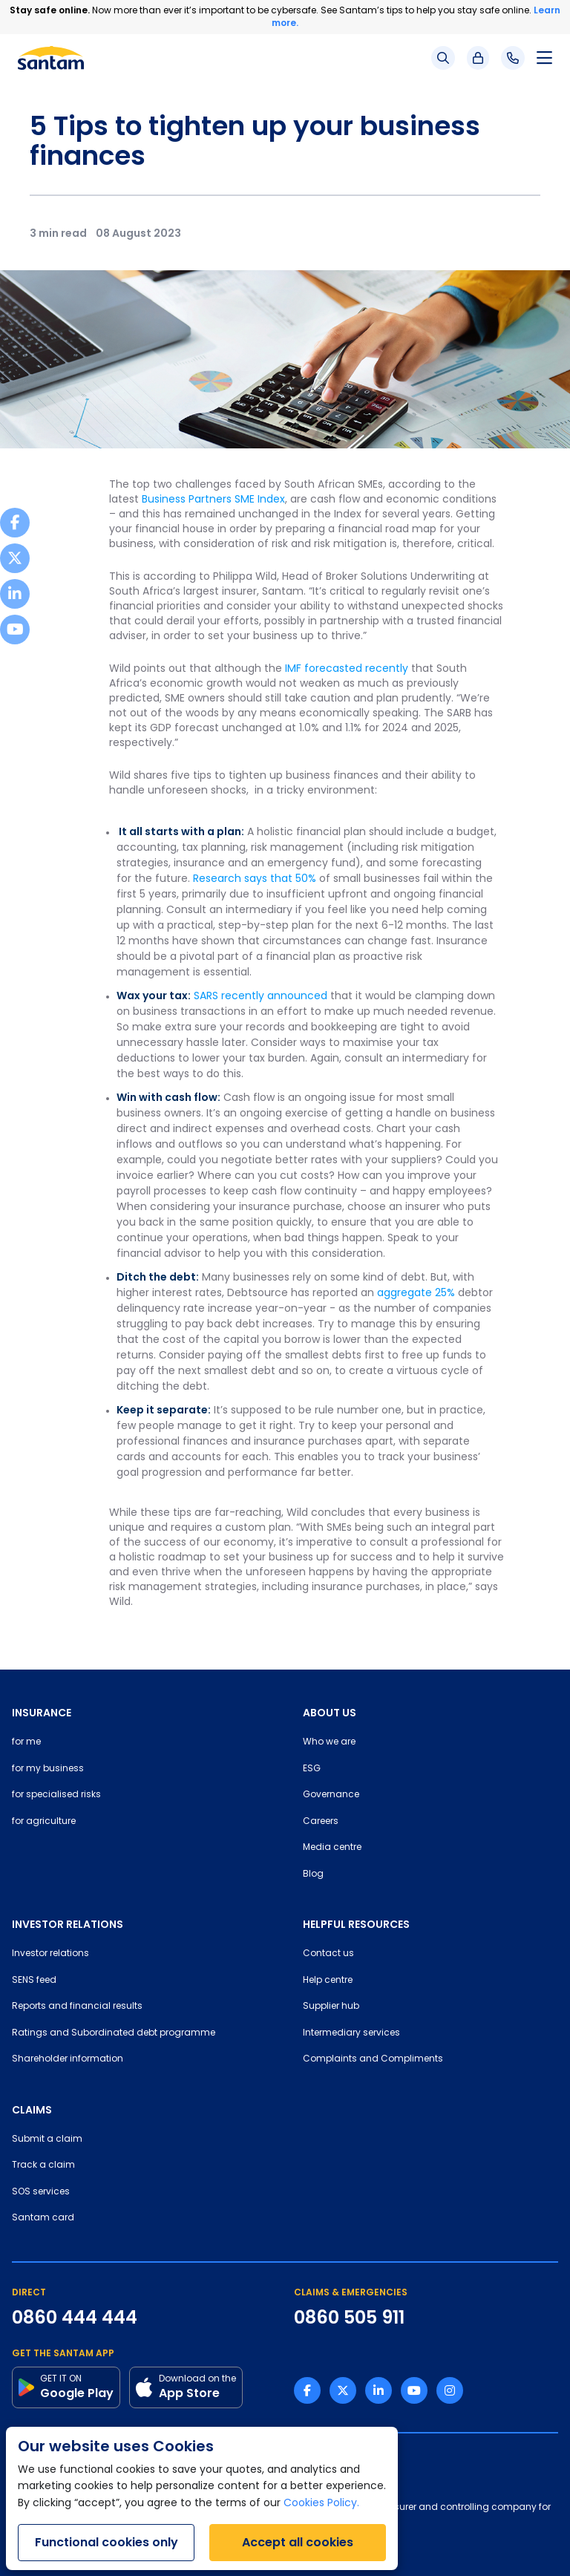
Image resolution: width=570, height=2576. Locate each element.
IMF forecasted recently (346, 669)
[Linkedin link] (378, 2390)
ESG (312, 1769)
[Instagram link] (450, 2390)
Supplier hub (331, 2006)
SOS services (41, 2192)
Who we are (329, 1742)
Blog (313, 1874)
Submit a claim (47, 2139)
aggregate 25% (416, 1293)
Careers (320, 1821)
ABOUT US (329, 1712)
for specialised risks (56, 1795)
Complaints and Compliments (373, 2059)
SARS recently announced (260, 996)
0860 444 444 (74, 2318)
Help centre (328, 1980)
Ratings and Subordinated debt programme (113, 2033)
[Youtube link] (414, 2390)
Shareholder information (67, 2059)
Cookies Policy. (321, 2503)
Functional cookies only (106, 2542)
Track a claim (43, 2165)
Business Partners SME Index (213, 500)
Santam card (43, 2218)
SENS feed (34, 1980)
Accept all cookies (297, 2542)
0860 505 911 (349, 2318)
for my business (48, 1769)
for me (26, 1742)
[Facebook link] (307, 2390)
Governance (331, 1795)
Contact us (328, 1953)
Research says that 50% (254, 879)
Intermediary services (351, 2033)
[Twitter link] (343, 2390)
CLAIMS (32, 2109)
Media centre (332, 1847)
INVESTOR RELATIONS (67, 1924)
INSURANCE (41, 1712)
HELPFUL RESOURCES (356, 1924)
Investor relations (50, 1953)
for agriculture (44, 1821)
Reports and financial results (77, 2006)
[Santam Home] (51, 58)
